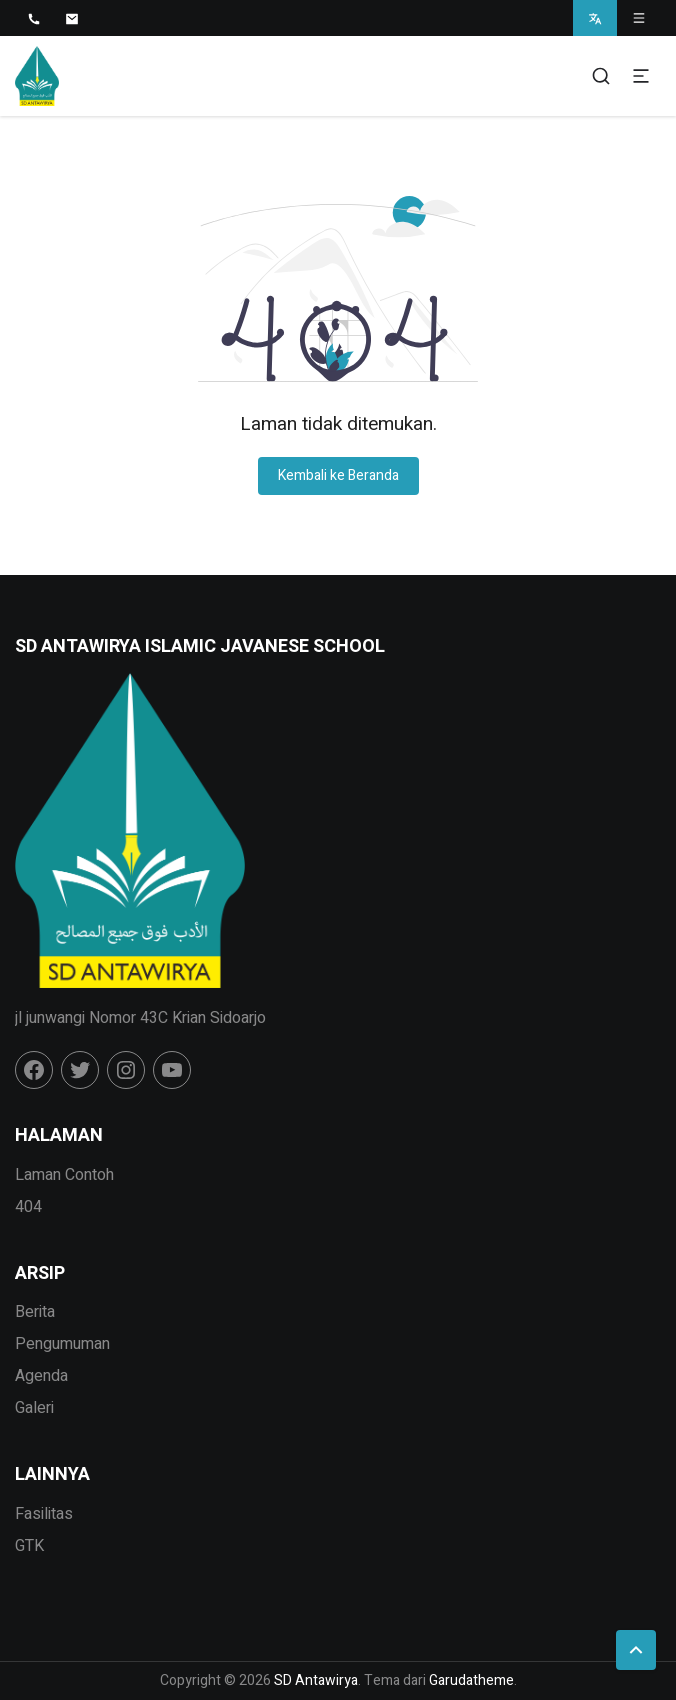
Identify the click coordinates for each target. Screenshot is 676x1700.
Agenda (41, 1376)
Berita (35, 1312)
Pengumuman (62, 1344)
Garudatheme (471, 1680)
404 (28, 1207)
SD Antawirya (316, 1680)
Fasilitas (44, 1514)
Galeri (34, 1408)
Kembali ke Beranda (338, 475)
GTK (29, 1546)
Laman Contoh (64, 1175)
